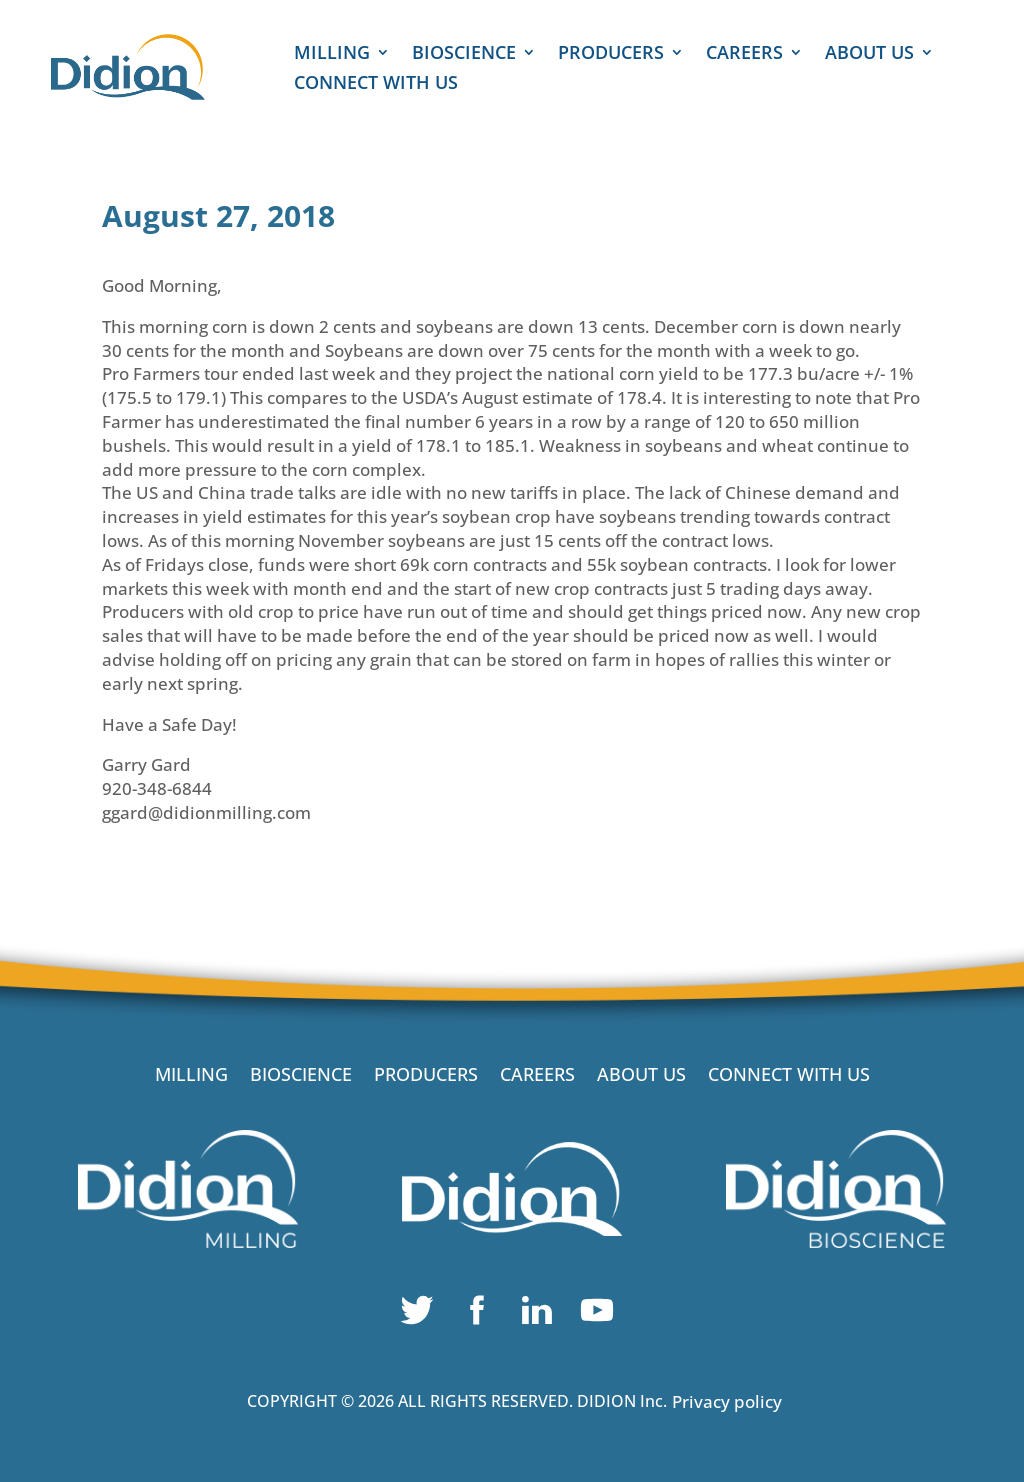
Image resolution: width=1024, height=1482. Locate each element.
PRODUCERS (611, 54)
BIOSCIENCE (464, 54)
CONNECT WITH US (376, 84)
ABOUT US (869, 54)
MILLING (332, 54)
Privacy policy (727, 1401)
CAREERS (744, 54)
